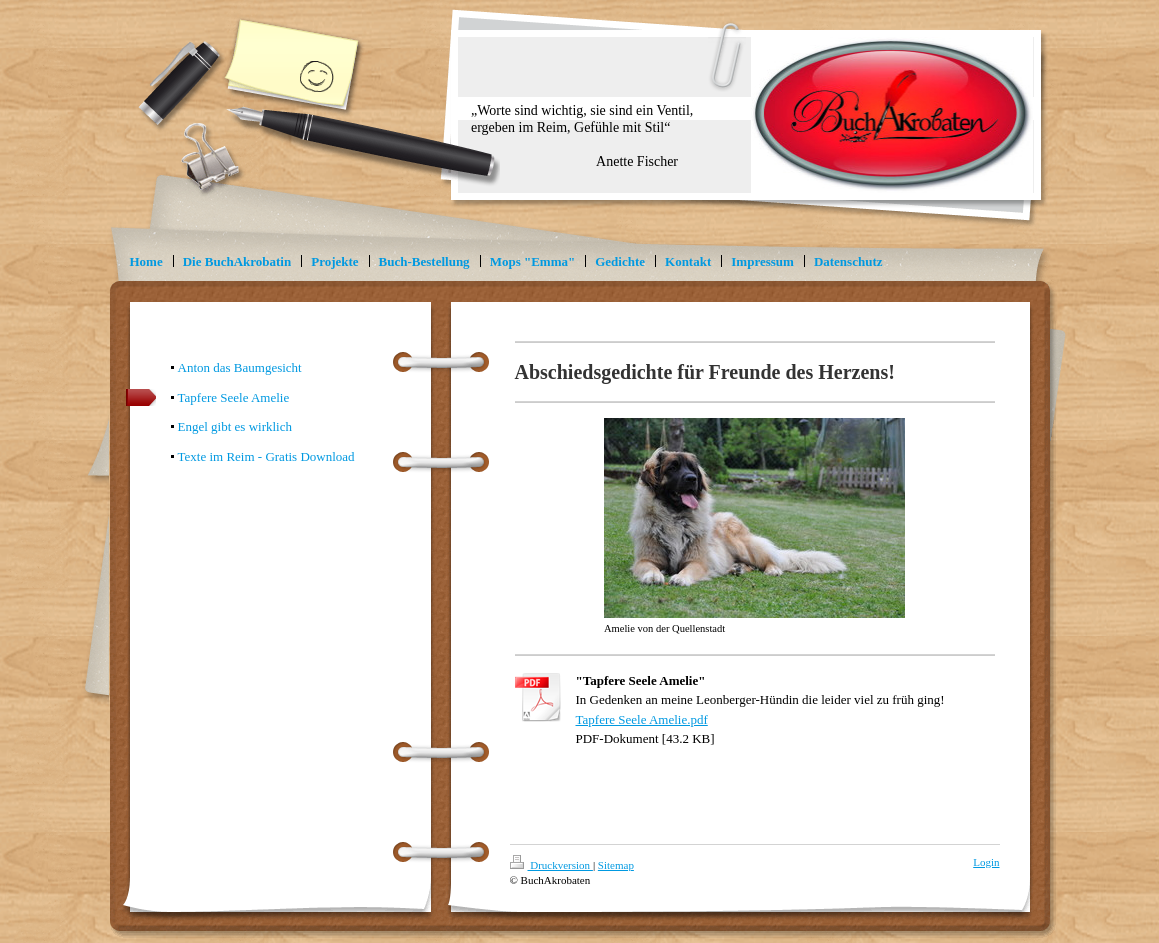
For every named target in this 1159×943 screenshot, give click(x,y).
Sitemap (616, 865)
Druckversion (551, 865)
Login (986, 862)
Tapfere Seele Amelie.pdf (642, 719)
